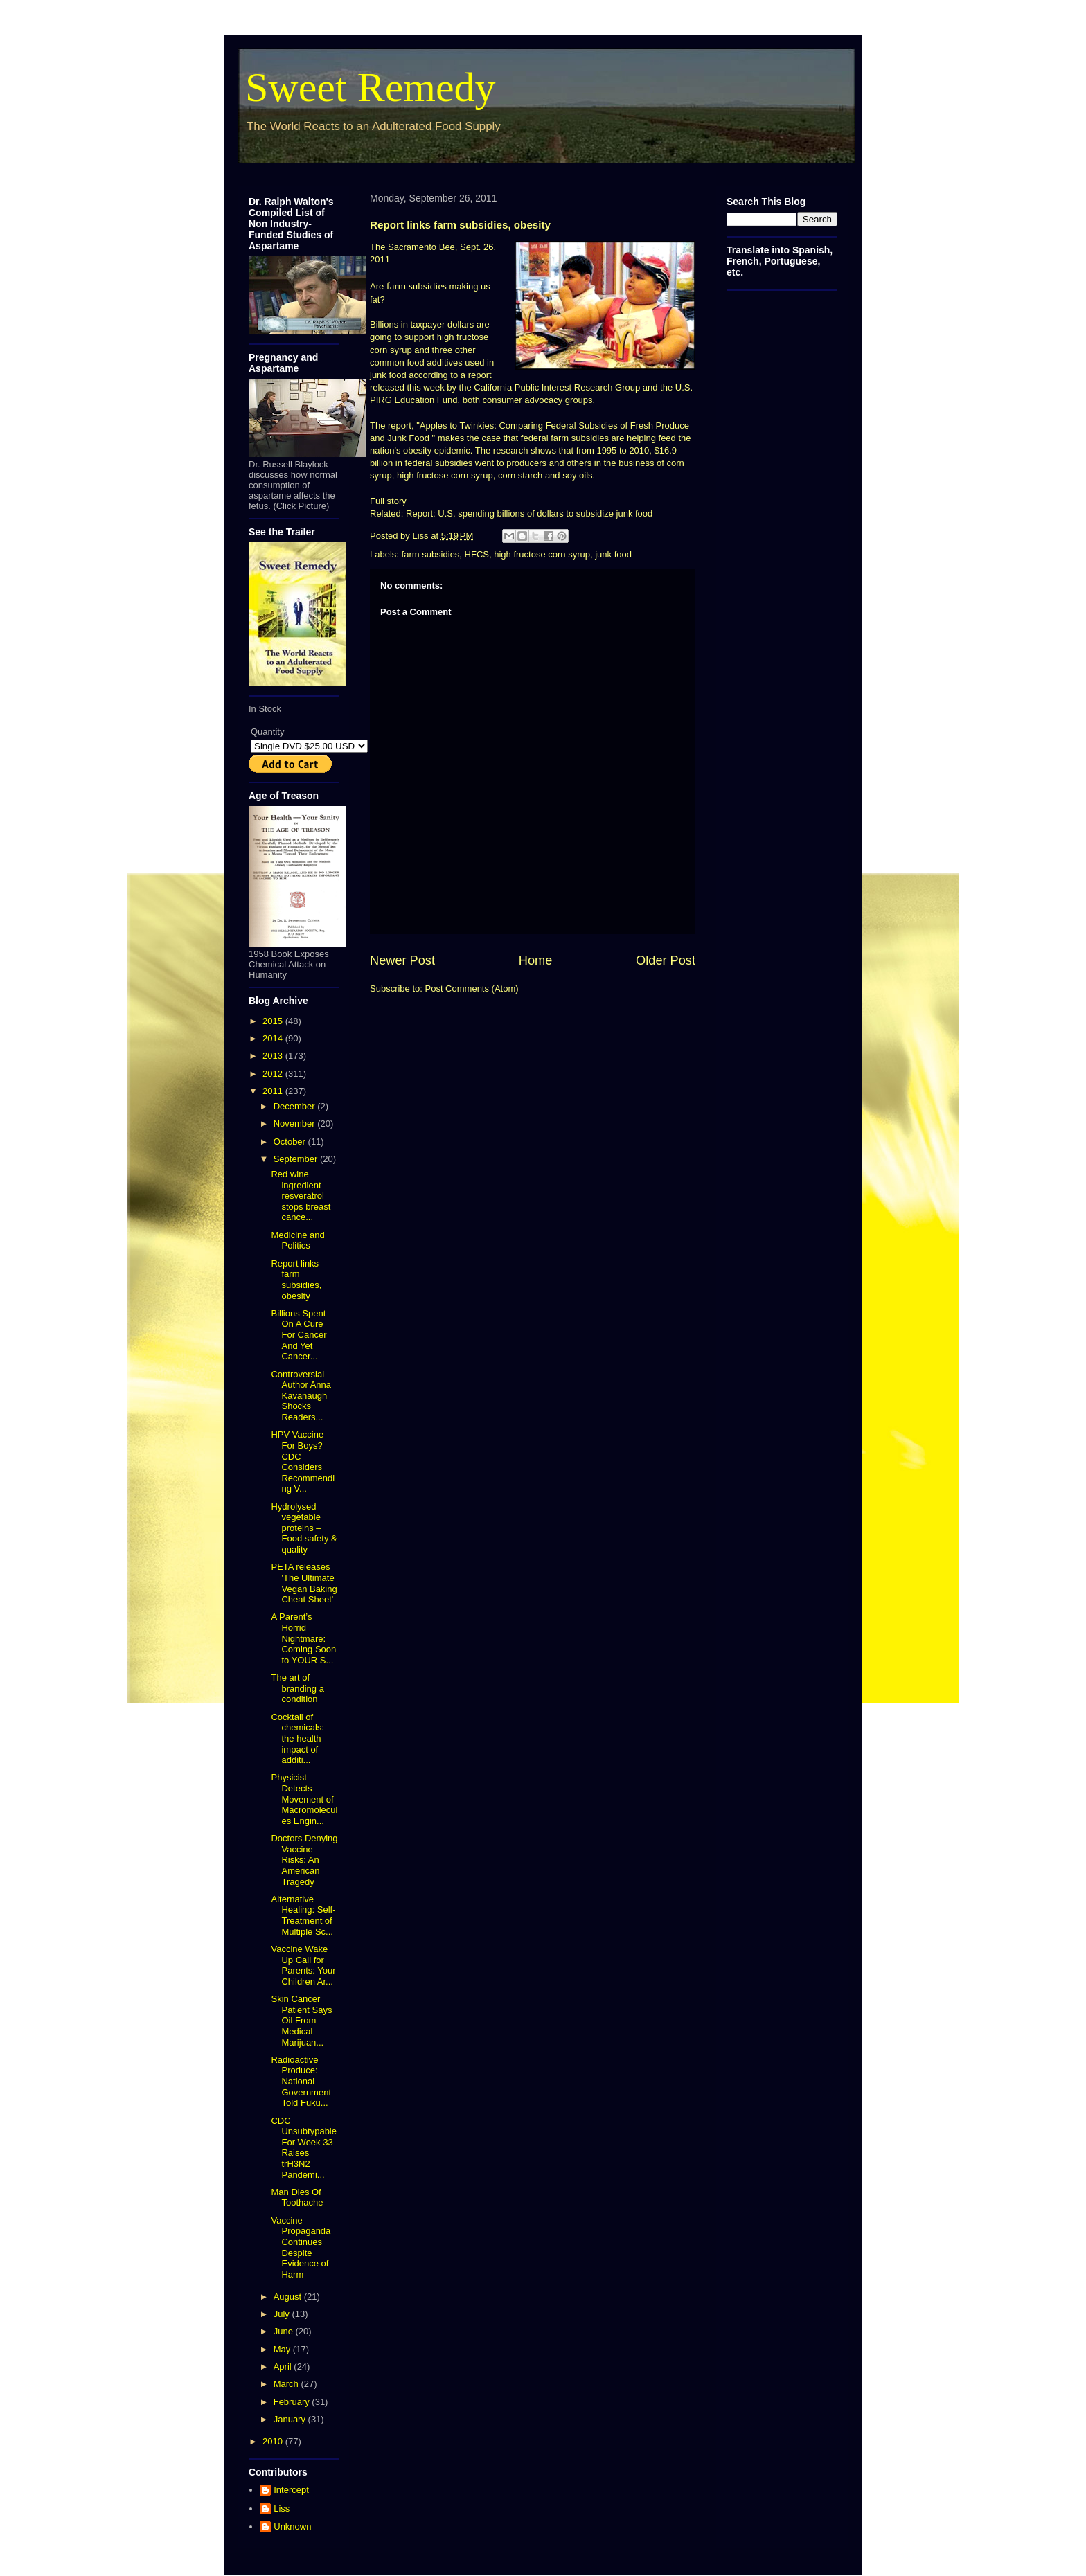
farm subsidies (416, 286)
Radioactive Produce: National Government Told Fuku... (301, 2081)
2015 (273, 1021)
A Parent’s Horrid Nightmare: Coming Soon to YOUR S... (303, 1638)
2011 (273, 1091)
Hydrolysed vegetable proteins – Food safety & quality (304, 1528)
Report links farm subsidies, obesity (296, 1279)
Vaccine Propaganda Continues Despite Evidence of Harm (300, 2247)
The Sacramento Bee (412, 247)
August (289, 2296)
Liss (282, 2508)
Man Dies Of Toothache (297, 2197)
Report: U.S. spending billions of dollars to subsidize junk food (529, 513)
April (284, 2366)
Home (536, 960)
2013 (273, 1055)
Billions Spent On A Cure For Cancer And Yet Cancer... (298, 1334)
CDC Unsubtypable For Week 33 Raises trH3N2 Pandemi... (304, 2148)
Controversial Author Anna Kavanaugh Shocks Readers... (301, 1395)
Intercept (291, 2490)
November (296, 1123)
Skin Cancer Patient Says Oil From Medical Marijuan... (301, 2020)
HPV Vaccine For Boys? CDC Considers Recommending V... (303, 1461)
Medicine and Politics (297, 1240)
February (293, 2402)
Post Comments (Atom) (472, 988)
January (291, 2419)
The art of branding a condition (297, 1688)
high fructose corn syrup (542, 554)
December (296, 1106)
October (291, 1141)
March (287, 2384)
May (283, 2349)
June (285, 2331)
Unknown (292, 2526)
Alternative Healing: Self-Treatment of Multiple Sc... (303, 1915)
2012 (273, 1073)
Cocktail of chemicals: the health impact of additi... (297, 1738)
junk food (613, 554)
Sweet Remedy (370, 87)
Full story (388, 501)
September (297, 1159)
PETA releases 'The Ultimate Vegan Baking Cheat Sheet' (304, 1583)
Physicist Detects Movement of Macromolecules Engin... (304, 1798)
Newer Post (402, 960)
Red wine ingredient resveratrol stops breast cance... (300, 1195)
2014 (273, 1038)
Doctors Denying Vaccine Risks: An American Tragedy (304, 1859)
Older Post (665, 960)
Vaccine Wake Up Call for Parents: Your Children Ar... (303, 1965)
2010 (273, 2441)
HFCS (477, 554)
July (283, 2314)
